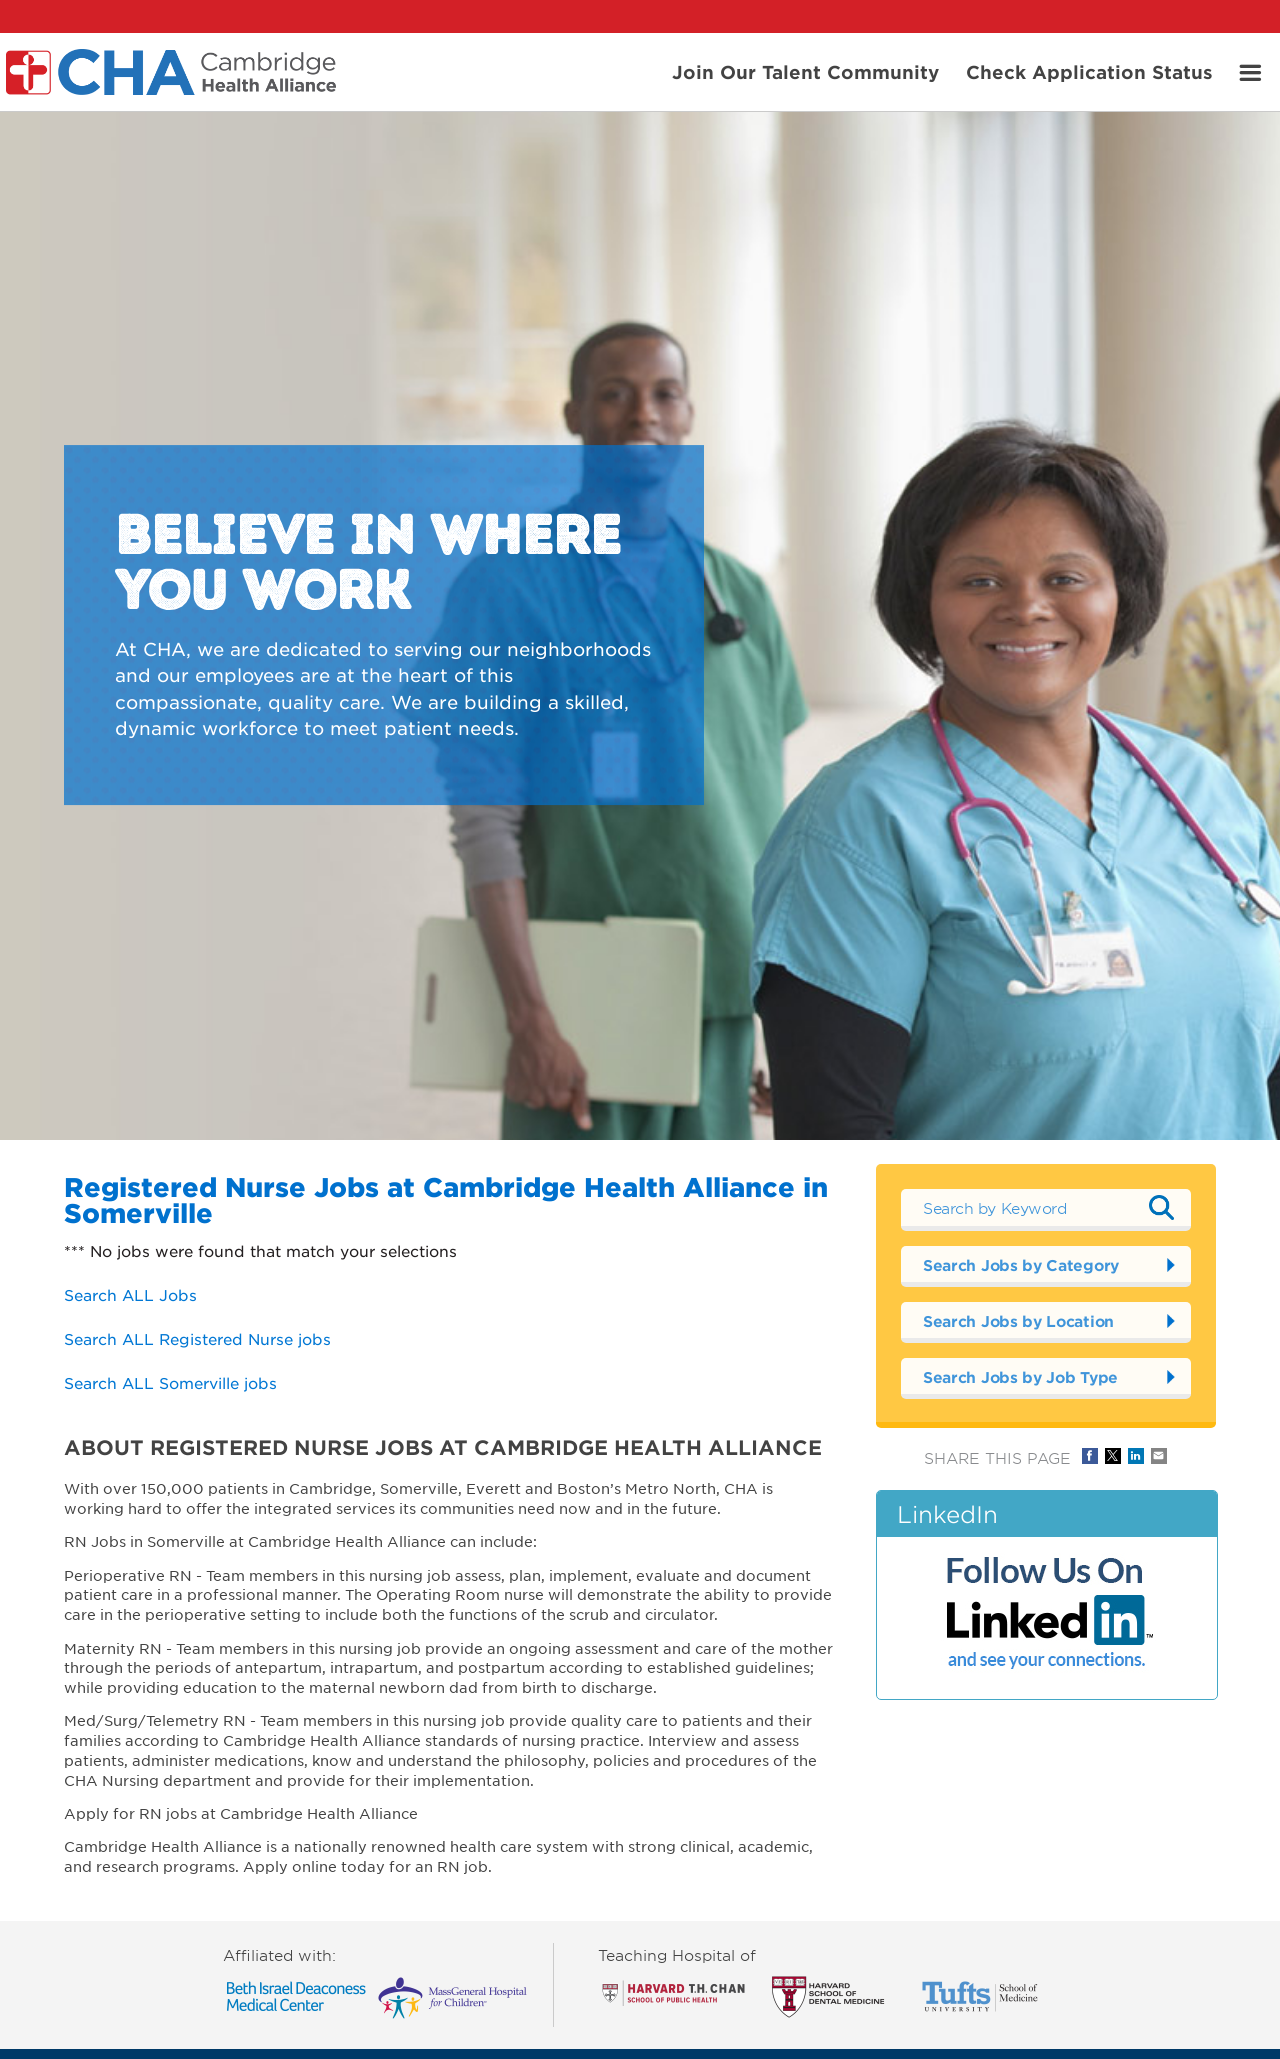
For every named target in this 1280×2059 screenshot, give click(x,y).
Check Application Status (1089, 71)
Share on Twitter (1113, 1456)
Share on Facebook (1090, 1456)
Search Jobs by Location (1018, 1320)
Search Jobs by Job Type (1020, 1376)
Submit (1161, 1208)
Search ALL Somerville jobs (170, 1382)
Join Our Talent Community (805, 71)
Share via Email (1159, 1456)
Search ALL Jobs (130, 1294)
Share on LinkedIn (1136, 1456)
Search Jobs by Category (1021, 1264)
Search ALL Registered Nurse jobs (197, 1338)
